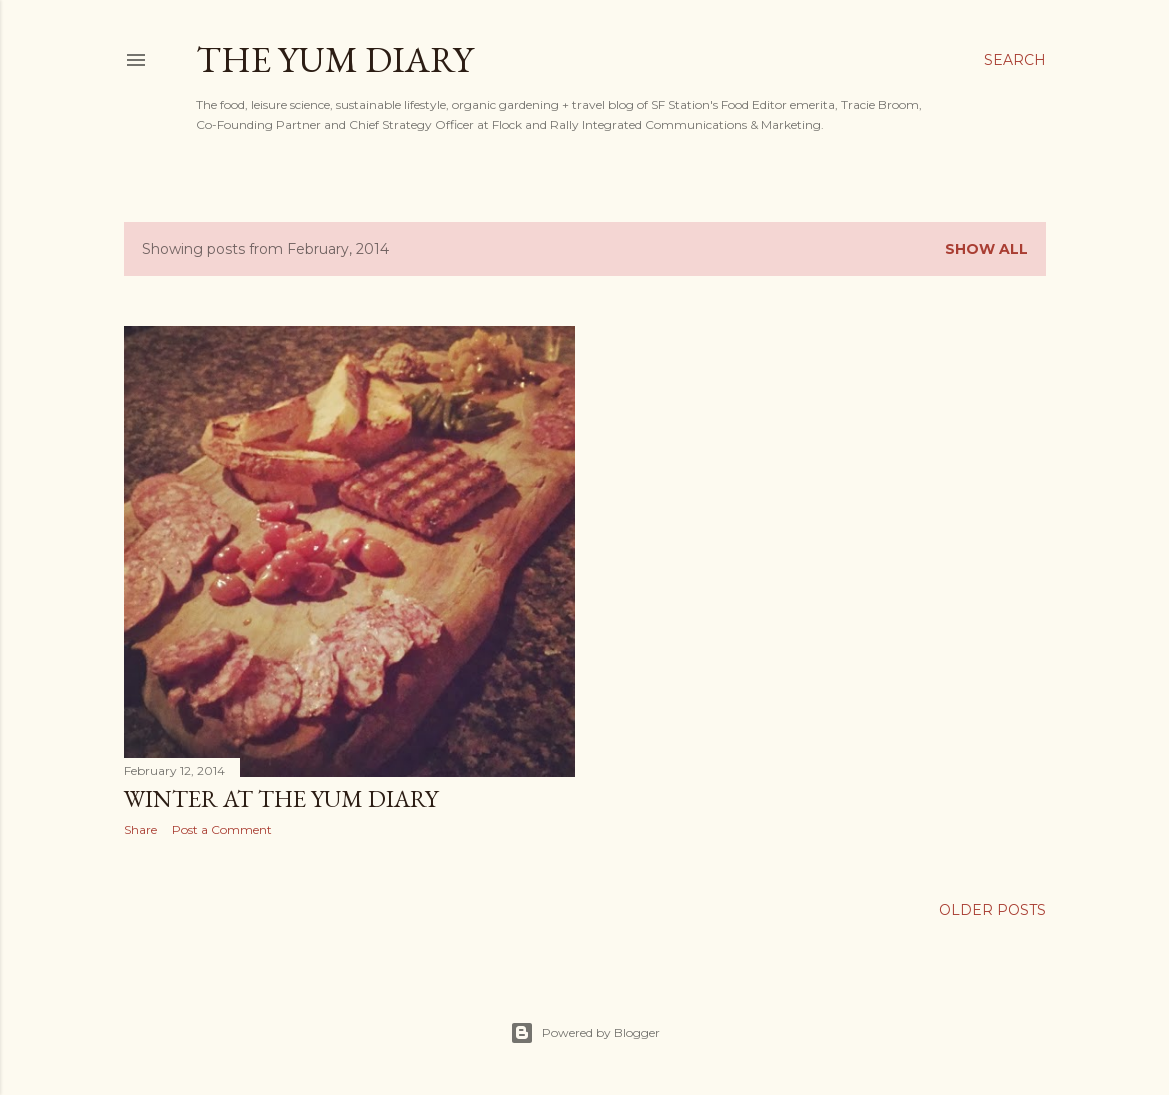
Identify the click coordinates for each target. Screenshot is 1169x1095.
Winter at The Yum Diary (281, 798)
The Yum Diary (334, 59)
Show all (986, 249)
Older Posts (992, 910)
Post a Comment (222, 829)
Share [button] (140, 829)
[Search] (1015, 60)
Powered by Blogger (585, 1033)
